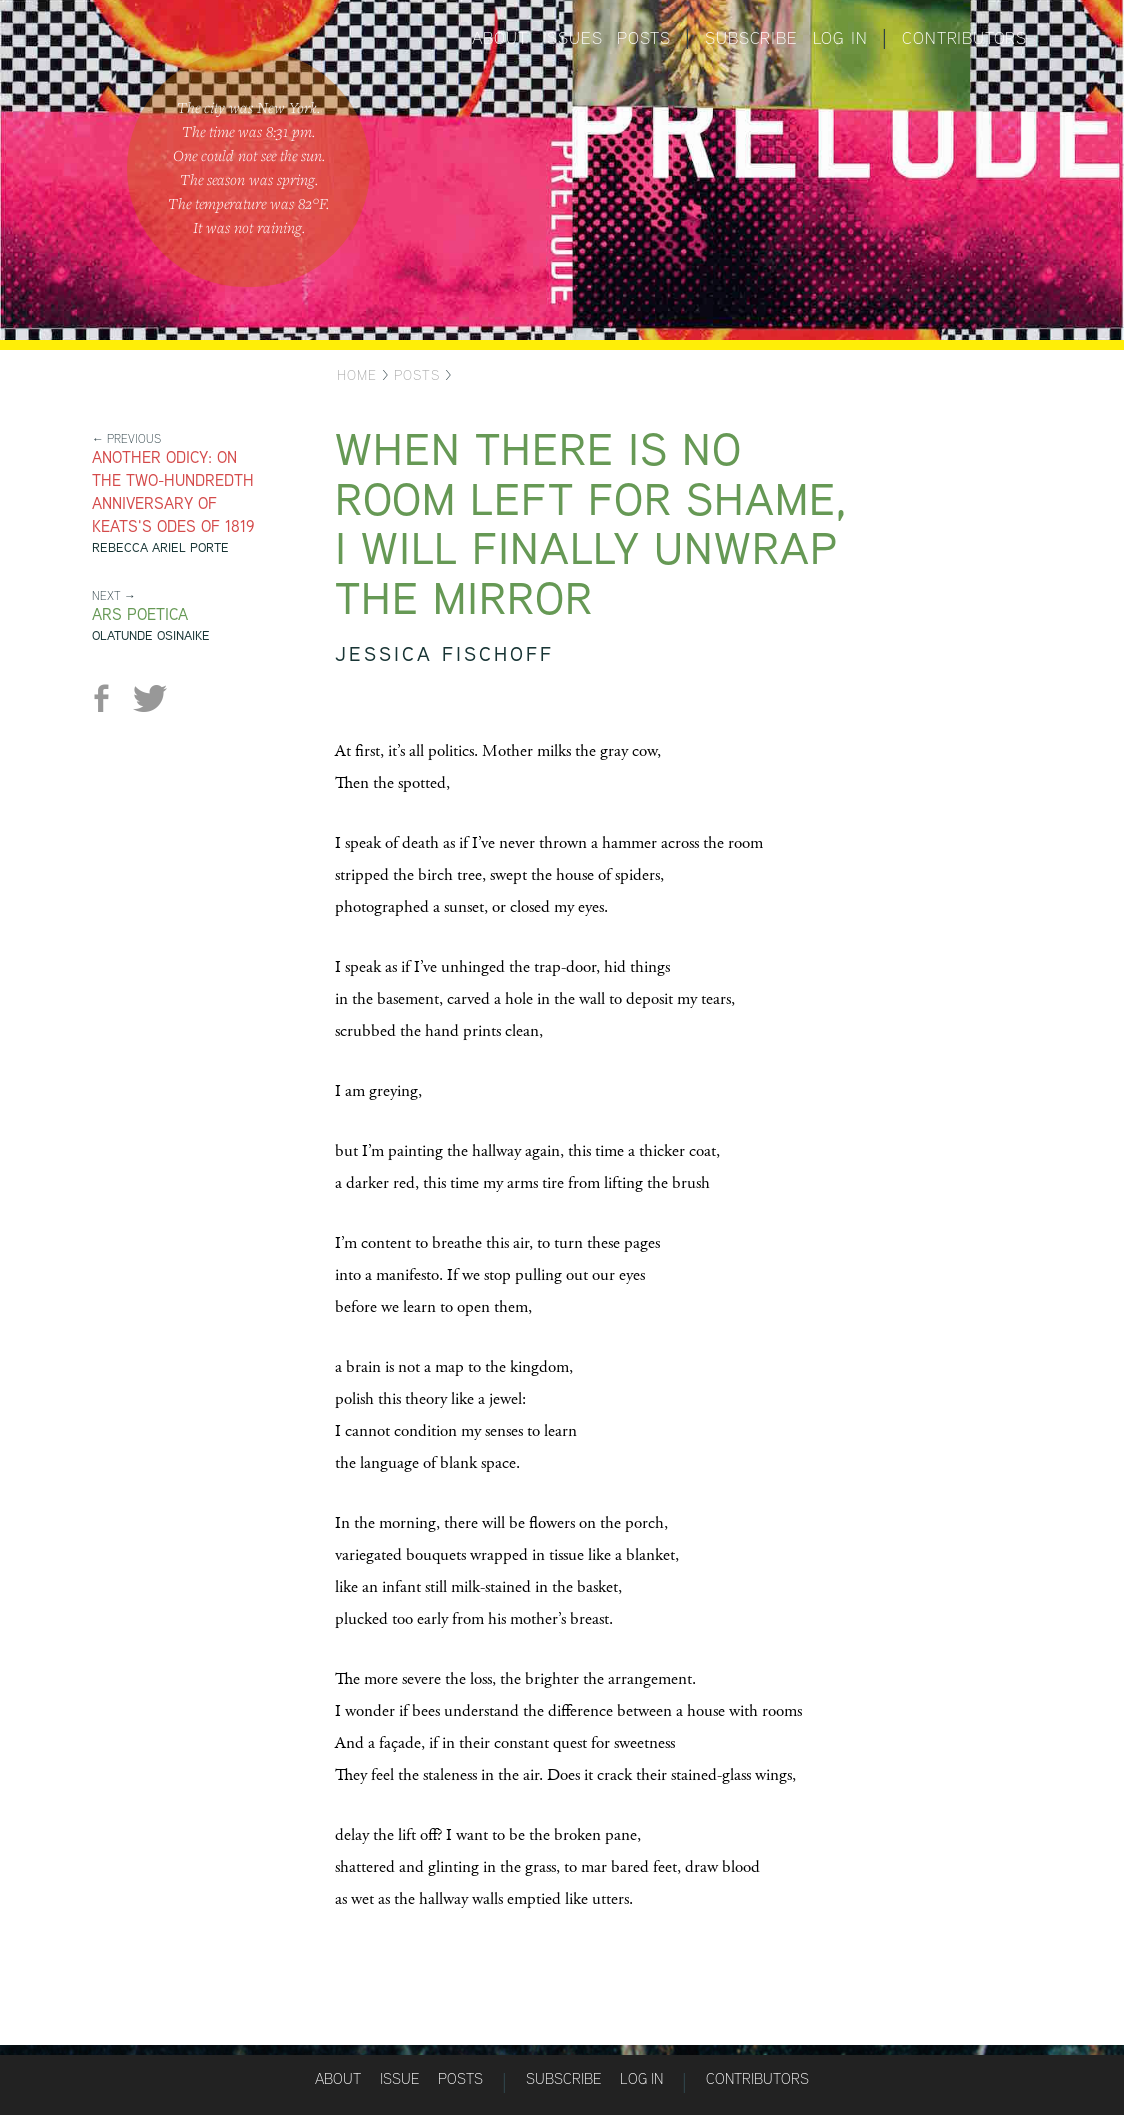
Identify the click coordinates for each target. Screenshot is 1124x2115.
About (500, 38)
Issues (573, 38)
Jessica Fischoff (444, 653)
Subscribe (751, 38)
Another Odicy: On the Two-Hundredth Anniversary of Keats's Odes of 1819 (173, 492)
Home (357, 375)
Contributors (964, 38)
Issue (399, 2078)
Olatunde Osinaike (151, 635)
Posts (643, 38)
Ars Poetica (140, 614)
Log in (840, 38)
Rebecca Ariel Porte (160, 547)
